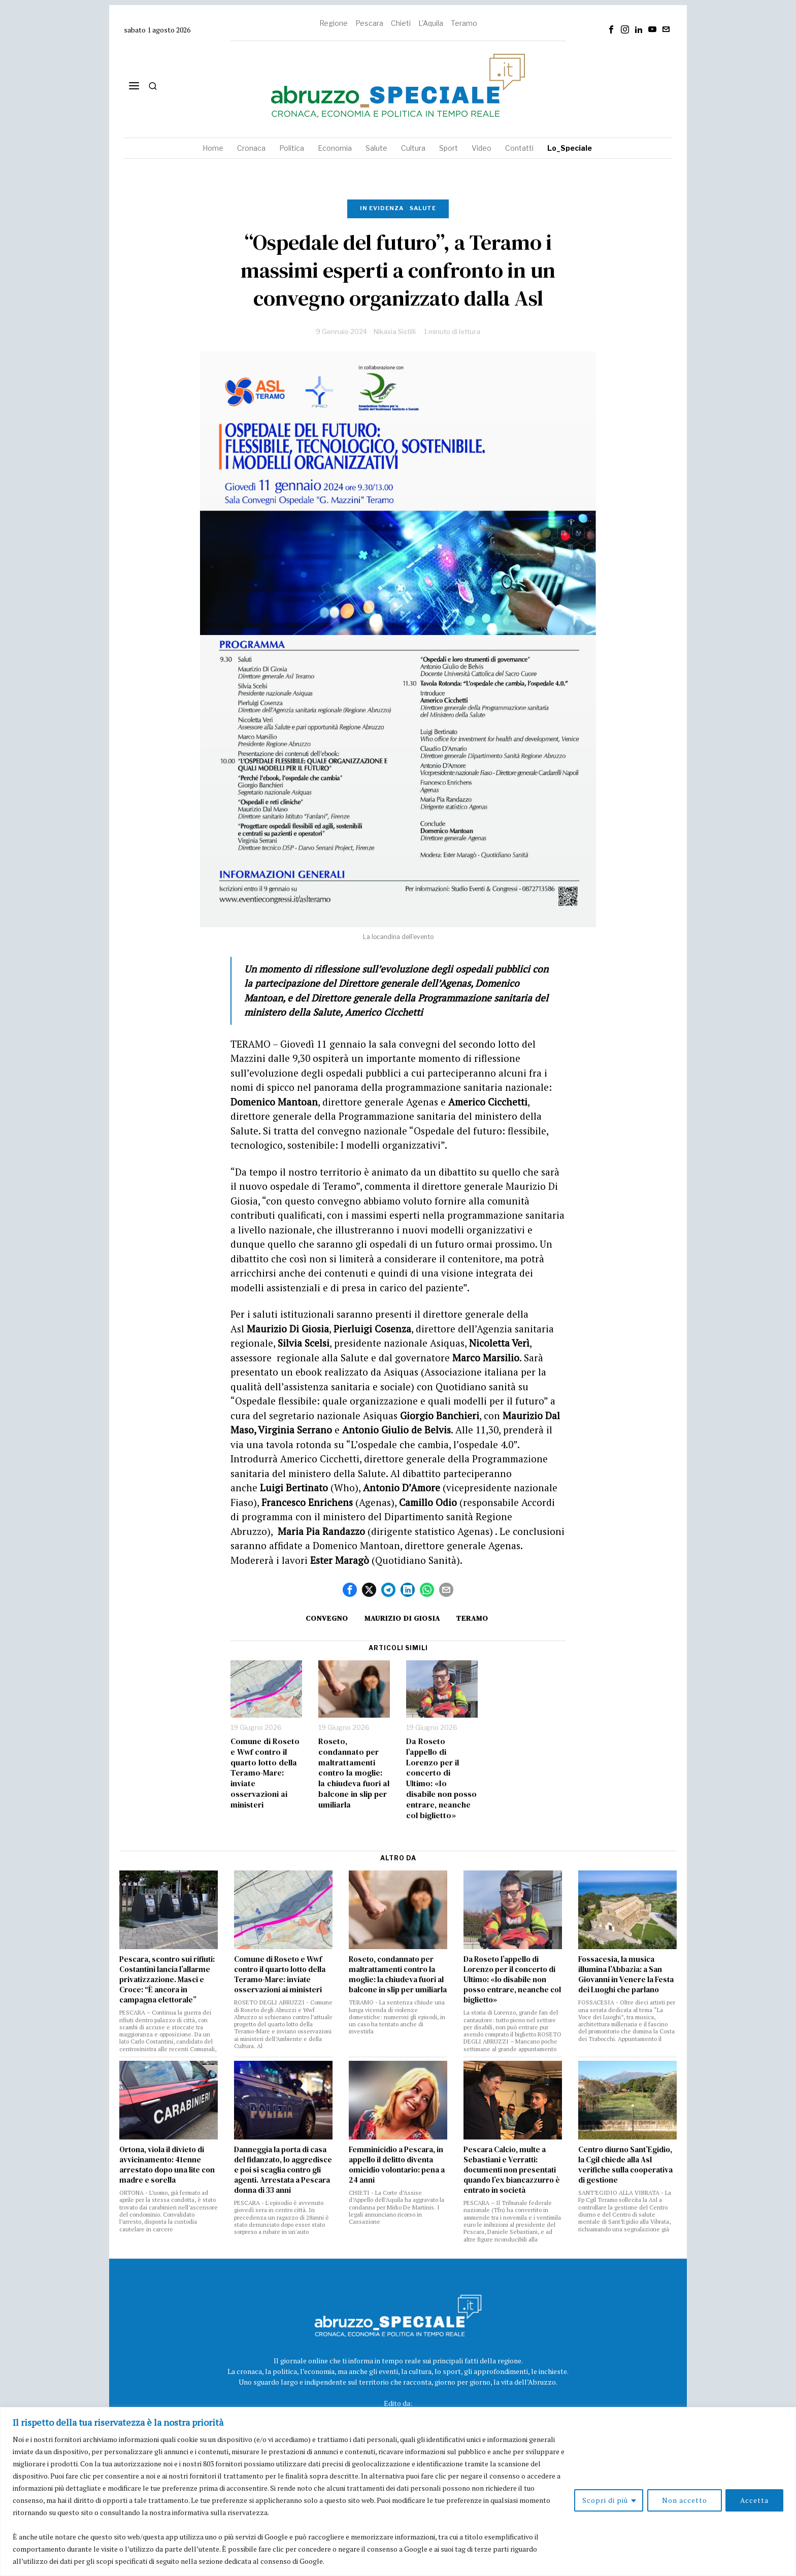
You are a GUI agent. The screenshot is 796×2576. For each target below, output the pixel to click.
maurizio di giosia (402, 1618)
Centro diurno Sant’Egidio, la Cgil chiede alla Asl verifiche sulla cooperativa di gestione (625, 2165)
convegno (327, 1618)
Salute (423, 208)
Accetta (754, 2500)
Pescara (369, 23)
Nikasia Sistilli (395, 331)
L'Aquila (430, 23)
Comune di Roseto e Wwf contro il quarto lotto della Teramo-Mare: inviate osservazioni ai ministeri (265, 1773)
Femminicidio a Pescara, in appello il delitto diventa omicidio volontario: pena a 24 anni (397, 2165)
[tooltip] (611, 29)
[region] (398, 2491)
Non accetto (684, 2500)
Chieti (401, 23)
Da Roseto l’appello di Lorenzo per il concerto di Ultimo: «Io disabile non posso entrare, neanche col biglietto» (441, 1778)
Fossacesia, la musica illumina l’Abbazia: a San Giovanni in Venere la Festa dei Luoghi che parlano (626, 1974)
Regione (333, 23)
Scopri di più (604, 2500)
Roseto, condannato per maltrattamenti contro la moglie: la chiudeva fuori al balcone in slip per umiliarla (353, 1773)
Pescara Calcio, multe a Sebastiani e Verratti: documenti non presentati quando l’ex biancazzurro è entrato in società (511, 2170)
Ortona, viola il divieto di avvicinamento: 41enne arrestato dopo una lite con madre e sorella (167, 2165)
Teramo (464, 23)
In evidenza (382, 208)
